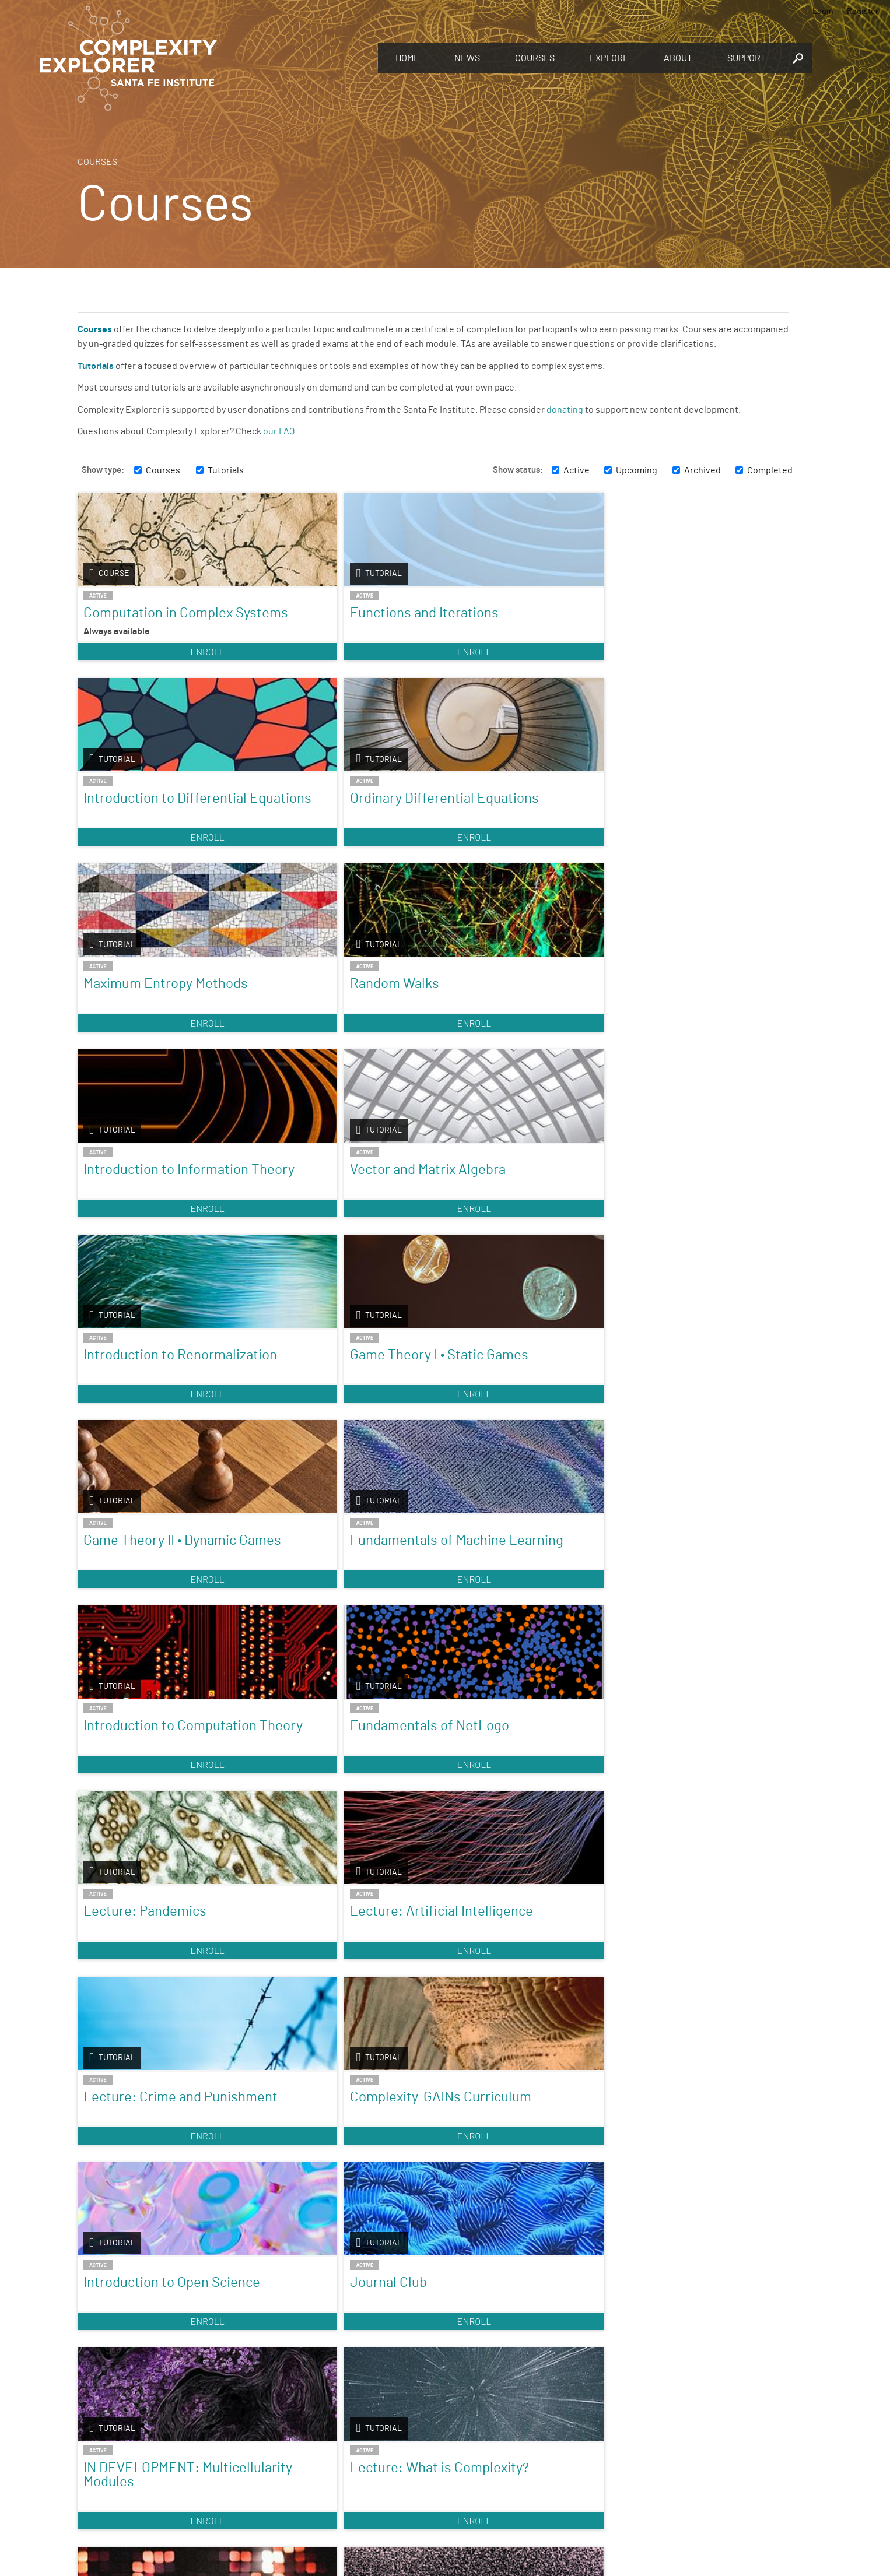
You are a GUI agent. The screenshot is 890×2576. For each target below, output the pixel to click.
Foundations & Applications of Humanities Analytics (681, 2037)
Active (576, 470)
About (678, 58)
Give (275, 2442)
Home (407, 58)
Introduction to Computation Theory (146, 1219)
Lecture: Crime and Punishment (142, 1418)
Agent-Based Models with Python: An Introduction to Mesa (516, 1625)
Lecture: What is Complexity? (312, 1618)
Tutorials (226, 470)
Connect (656, 2437)
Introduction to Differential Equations (506, 620)
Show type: (103, 470)
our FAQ (279, 431)
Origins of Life (660, 1824)
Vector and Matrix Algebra (695, 813)
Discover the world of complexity (145, 2457)
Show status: (518, 470)
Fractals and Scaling (500, 1824)
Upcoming (636, 470)
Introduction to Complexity (128, 1831)
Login (822, 12)
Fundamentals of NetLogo (313, 1219)
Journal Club (655, 1411)
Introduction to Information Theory (497, 820)
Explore (609, 58)
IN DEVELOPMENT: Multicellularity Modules (155, 1618)
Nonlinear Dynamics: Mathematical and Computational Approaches (324, 2044)
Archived (702, 470)
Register (862, 12)
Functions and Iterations (335, 613)
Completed (770, 470)
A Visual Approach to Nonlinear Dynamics (146, 2030)
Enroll (163, 665)
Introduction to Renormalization (133, 1019)
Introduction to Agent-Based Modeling (151, 2258)
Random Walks (306, 813)
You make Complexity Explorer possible (341, 2458)
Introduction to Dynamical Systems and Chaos (339, 1831)
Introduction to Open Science (502, 1418)
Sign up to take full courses (500, 2457)
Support (746, 58)
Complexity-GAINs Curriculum (316, 1418)
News (467, 58)
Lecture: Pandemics (500, 1212)
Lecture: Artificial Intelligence (671, 1219)
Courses (535, 58)
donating (564, 409)
